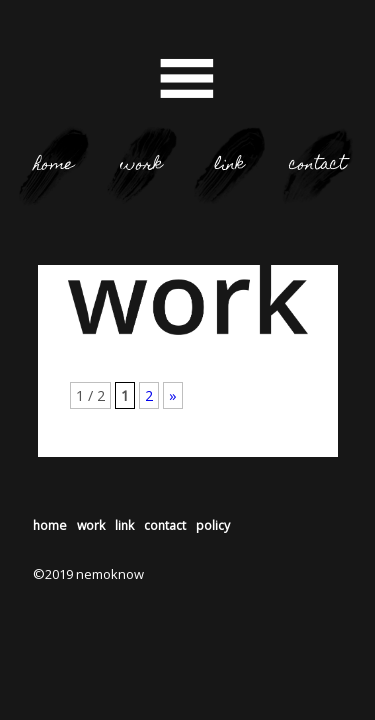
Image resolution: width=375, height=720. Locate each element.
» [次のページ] (173, 395)
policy (213, 525)
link (229, 165)
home (54, 165)
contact (317, 165)
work (141, 165)
